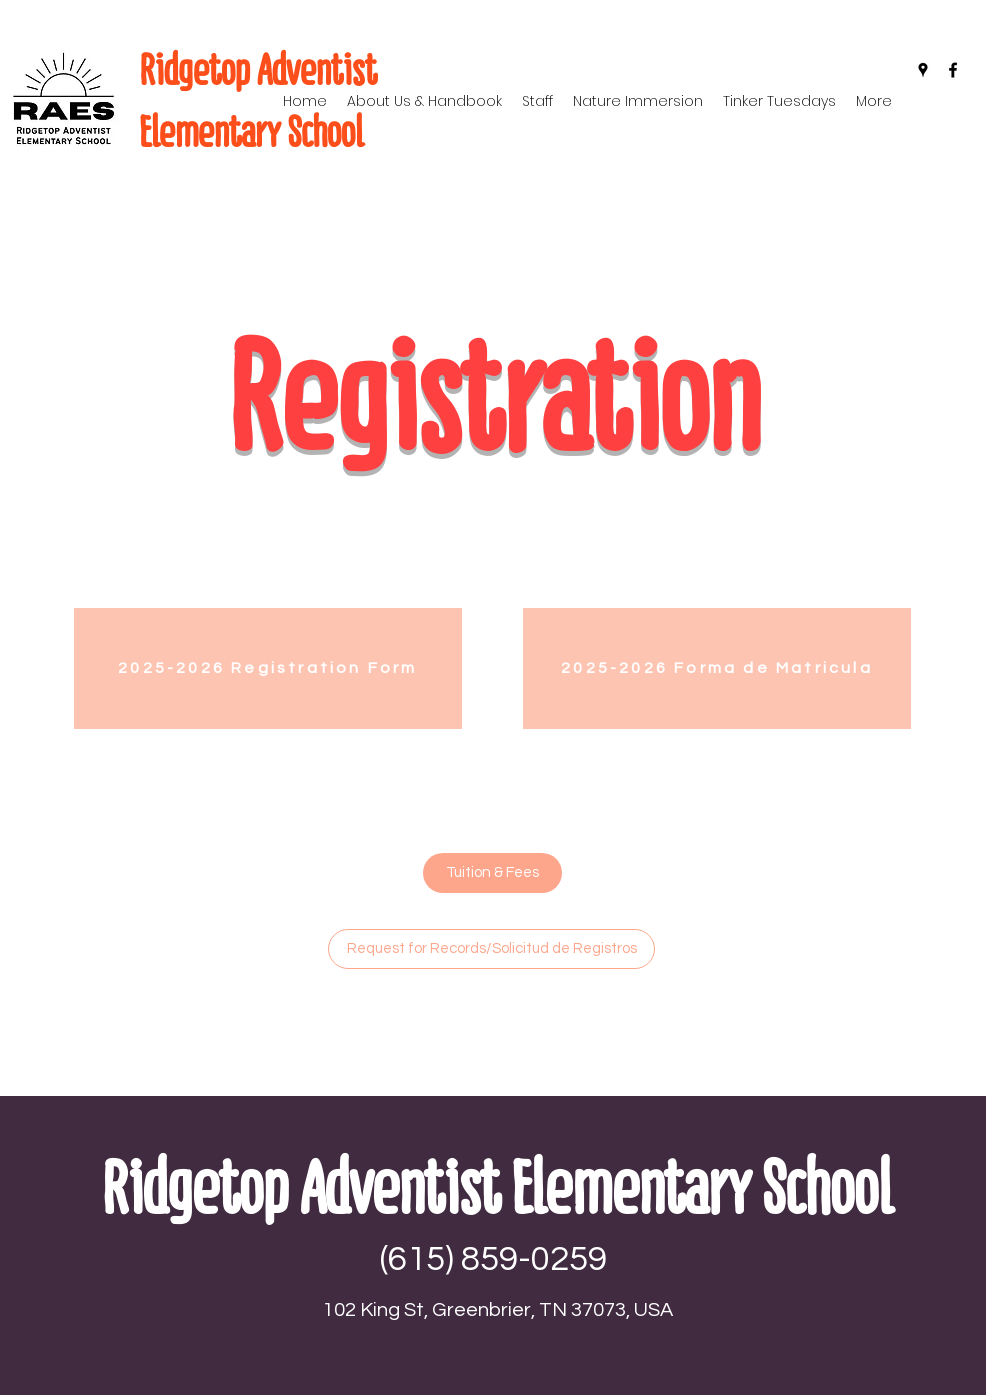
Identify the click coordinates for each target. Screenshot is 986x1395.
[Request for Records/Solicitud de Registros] (491, 949)
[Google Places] (923, 70)
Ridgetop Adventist (258, 70)
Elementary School (251, 132)
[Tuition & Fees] (492, 873)
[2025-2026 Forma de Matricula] (717, 668)
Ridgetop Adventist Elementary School (496, 1188)
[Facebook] (953, 70)
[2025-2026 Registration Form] (268, 668)
